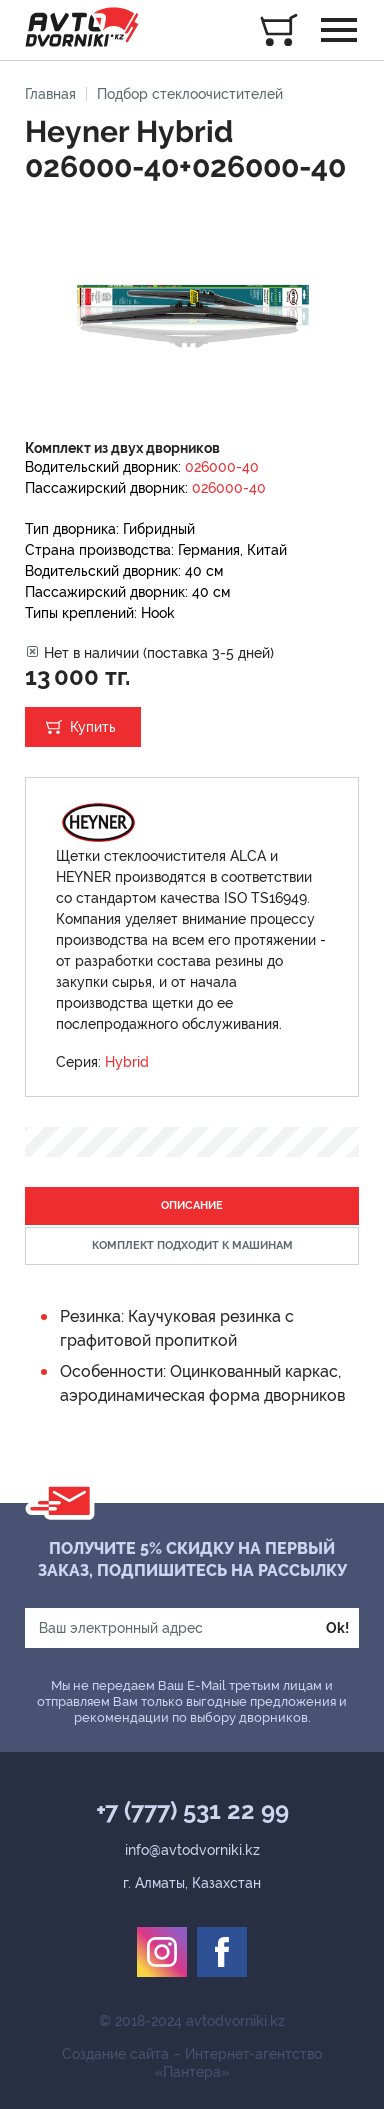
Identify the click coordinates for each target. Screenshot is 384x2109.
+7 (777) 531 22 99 (192, 1811)
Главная (50, 94)
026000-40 (222, 467)
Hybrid (127, 1062)
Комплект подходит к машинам (192, 1245)
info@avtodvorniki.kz (192, 1850)
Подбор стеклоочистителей (190, 94)
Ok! (337, 1628)
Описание (192, 1205)
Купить (93, 727)
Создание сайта (115, 2054)
